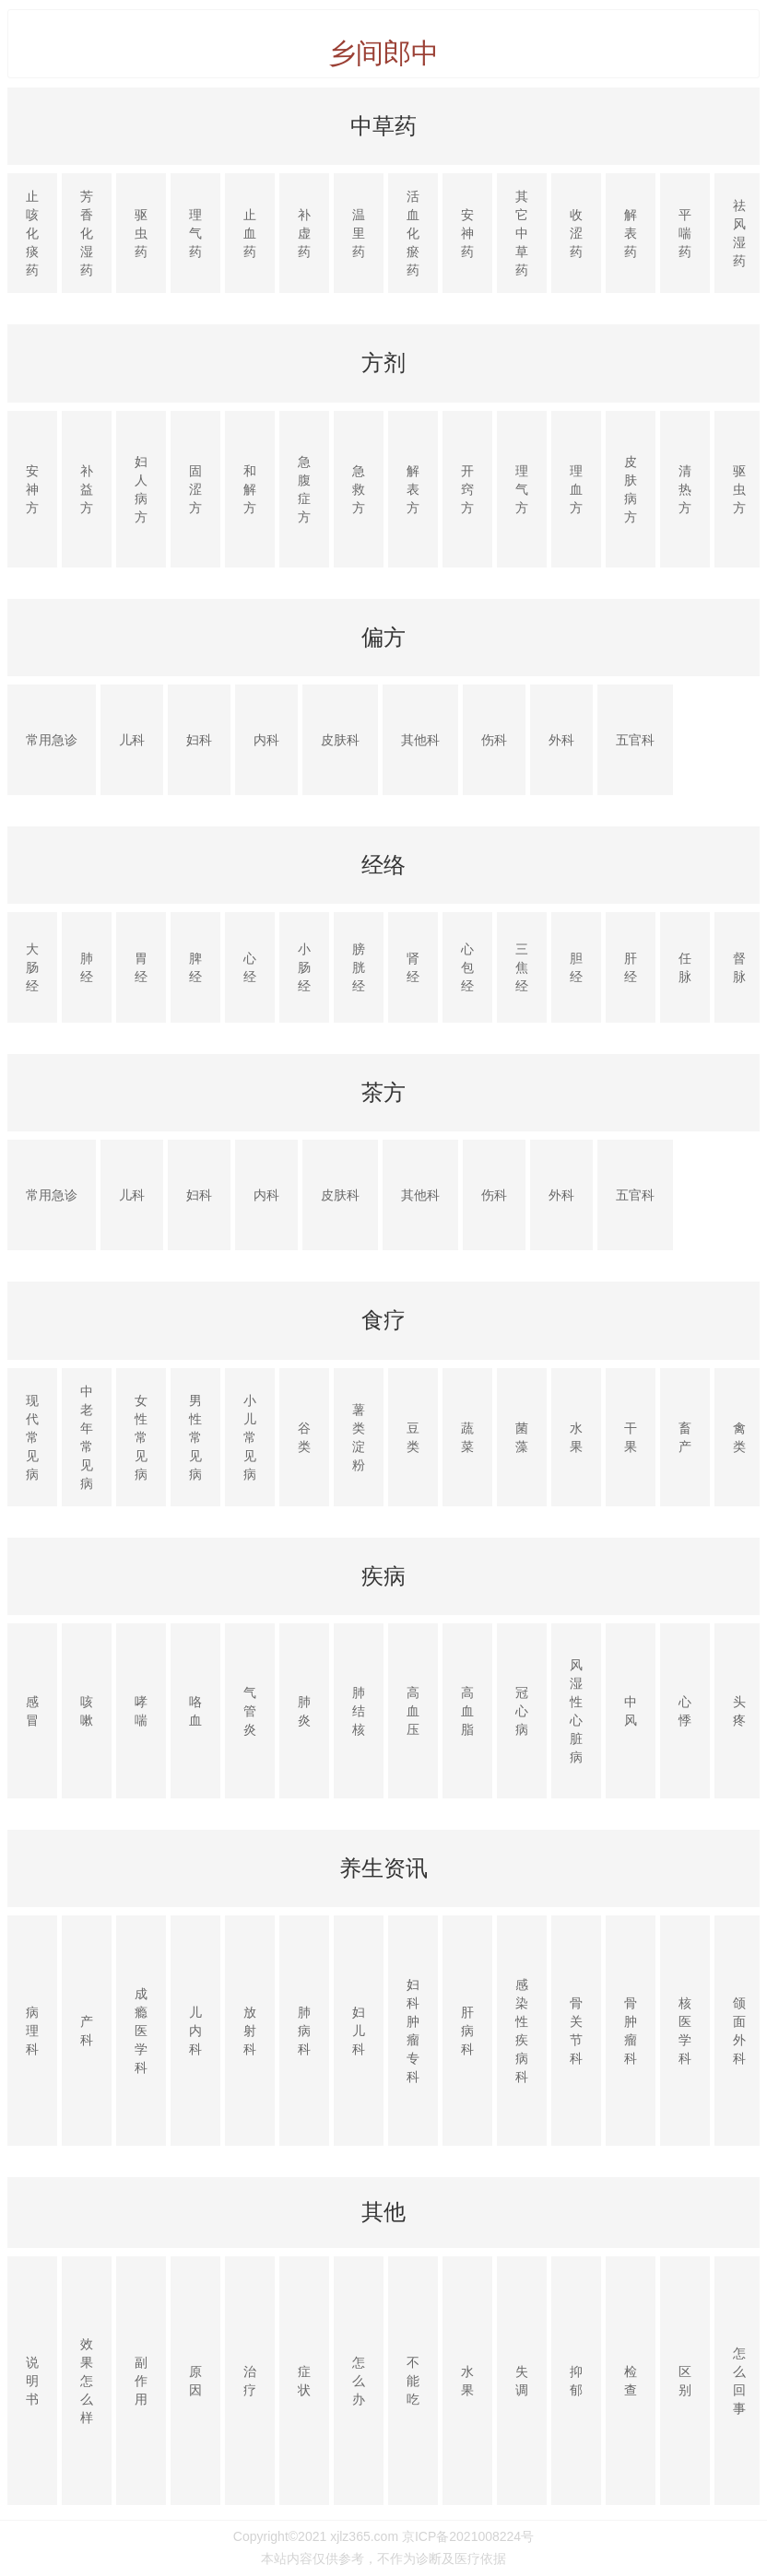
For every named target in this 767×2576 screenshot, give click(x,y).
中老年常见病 (86, 1437)
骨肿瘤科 (630, 2031)
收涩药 (576, 233)
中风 (630, 1710)
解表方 (413, 489)
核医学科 (684, 2031)
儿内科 (195, 2030)
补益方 (86, 489)
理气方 (521, 489)
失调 (521, 2380)
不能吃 (413, 2380)
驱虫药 (141, 233)
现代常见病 (32, 1437)
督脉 (739, 967)
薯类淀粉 (358, 1437)
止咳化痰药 (32, 233)
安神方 (32, 489)
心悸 (684, 1710)
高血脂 (467, 1711)
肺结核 (358, 1711)
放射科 (249, 2030)
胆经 (576, 967)
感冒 (32, 1710)
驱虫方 (739, 489)
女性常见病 (141, 1437)
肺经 (86, 967)
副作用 (141, 2380)
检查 (630, 2380)
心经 (249, 967)
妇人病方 (141, 489)
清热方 (684, 489)
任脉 (684, 967)
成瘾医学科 (141, 2030)
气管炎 (249, 1711)
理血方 (576, 489)
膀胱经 (358, 967)
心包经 (467, 967)
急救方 (358, 489)
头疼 (739, 1710)
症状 (304, 2380)
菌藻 (521, 1437)
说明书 (32, 2380)
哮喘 (141, 1710)
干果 (630, 1437)
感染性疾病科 (521, 2030)
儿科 (132, 739)
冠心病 (521, 1711)
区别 (684, 2380)
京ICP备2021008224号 (468, 2536)
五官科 (635, 739)
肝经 (630, 967)
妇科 (199, 739)
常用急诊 (51, 739)
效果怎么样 (86, 2380)
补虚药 (304, 233)
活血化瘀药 (413, 233)
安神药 (467, 233)
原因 (195, 2380)
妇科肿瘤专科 (413, 2030)
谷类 (304, 1437)
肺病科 (304, 2030)
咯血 (195, 1710)
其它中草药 (521, 233)
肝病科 (467, 2030)
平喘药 (684, 233)
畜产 (684, 1437)
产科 (86, 2030)
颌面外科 (739, 2031)
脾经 (195, 967)
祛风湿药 (739, 233)
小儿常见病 (249, 1437)
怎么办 (358, 2380)
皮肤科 (340, 739)
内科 (266, 739)
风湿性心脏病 (576, 1710)
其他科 (420, 739)
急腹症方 (304, 489)
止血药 (249, 233)
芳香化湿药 (86, 233)
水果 (576, 1437)
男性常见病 (195, 1437)
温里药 (358, 233)
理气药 (195, 233)
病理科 (32, 2030)
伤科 (494, 739)
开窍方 (467, 489)
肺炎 (304, 1710)
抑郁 (576, 2380)
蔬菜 (467, 1437)
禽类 (739, 1437)
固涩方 (195, 489)
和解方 (249, 489)
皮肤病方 (630, 489)
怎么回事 (739, 2381)
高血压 (413, 1711)
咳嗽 (86, 1710)
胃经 (141, 967)
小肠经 (304, 967)
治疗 (249, 2380)
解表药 (630, 233)
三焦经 (521, 967)
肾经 (413, 967)
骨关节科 (576, 2031)
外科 (561, 739)
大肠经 (32, 967)
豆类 (413, 1437)
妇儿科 (358, 2030)
